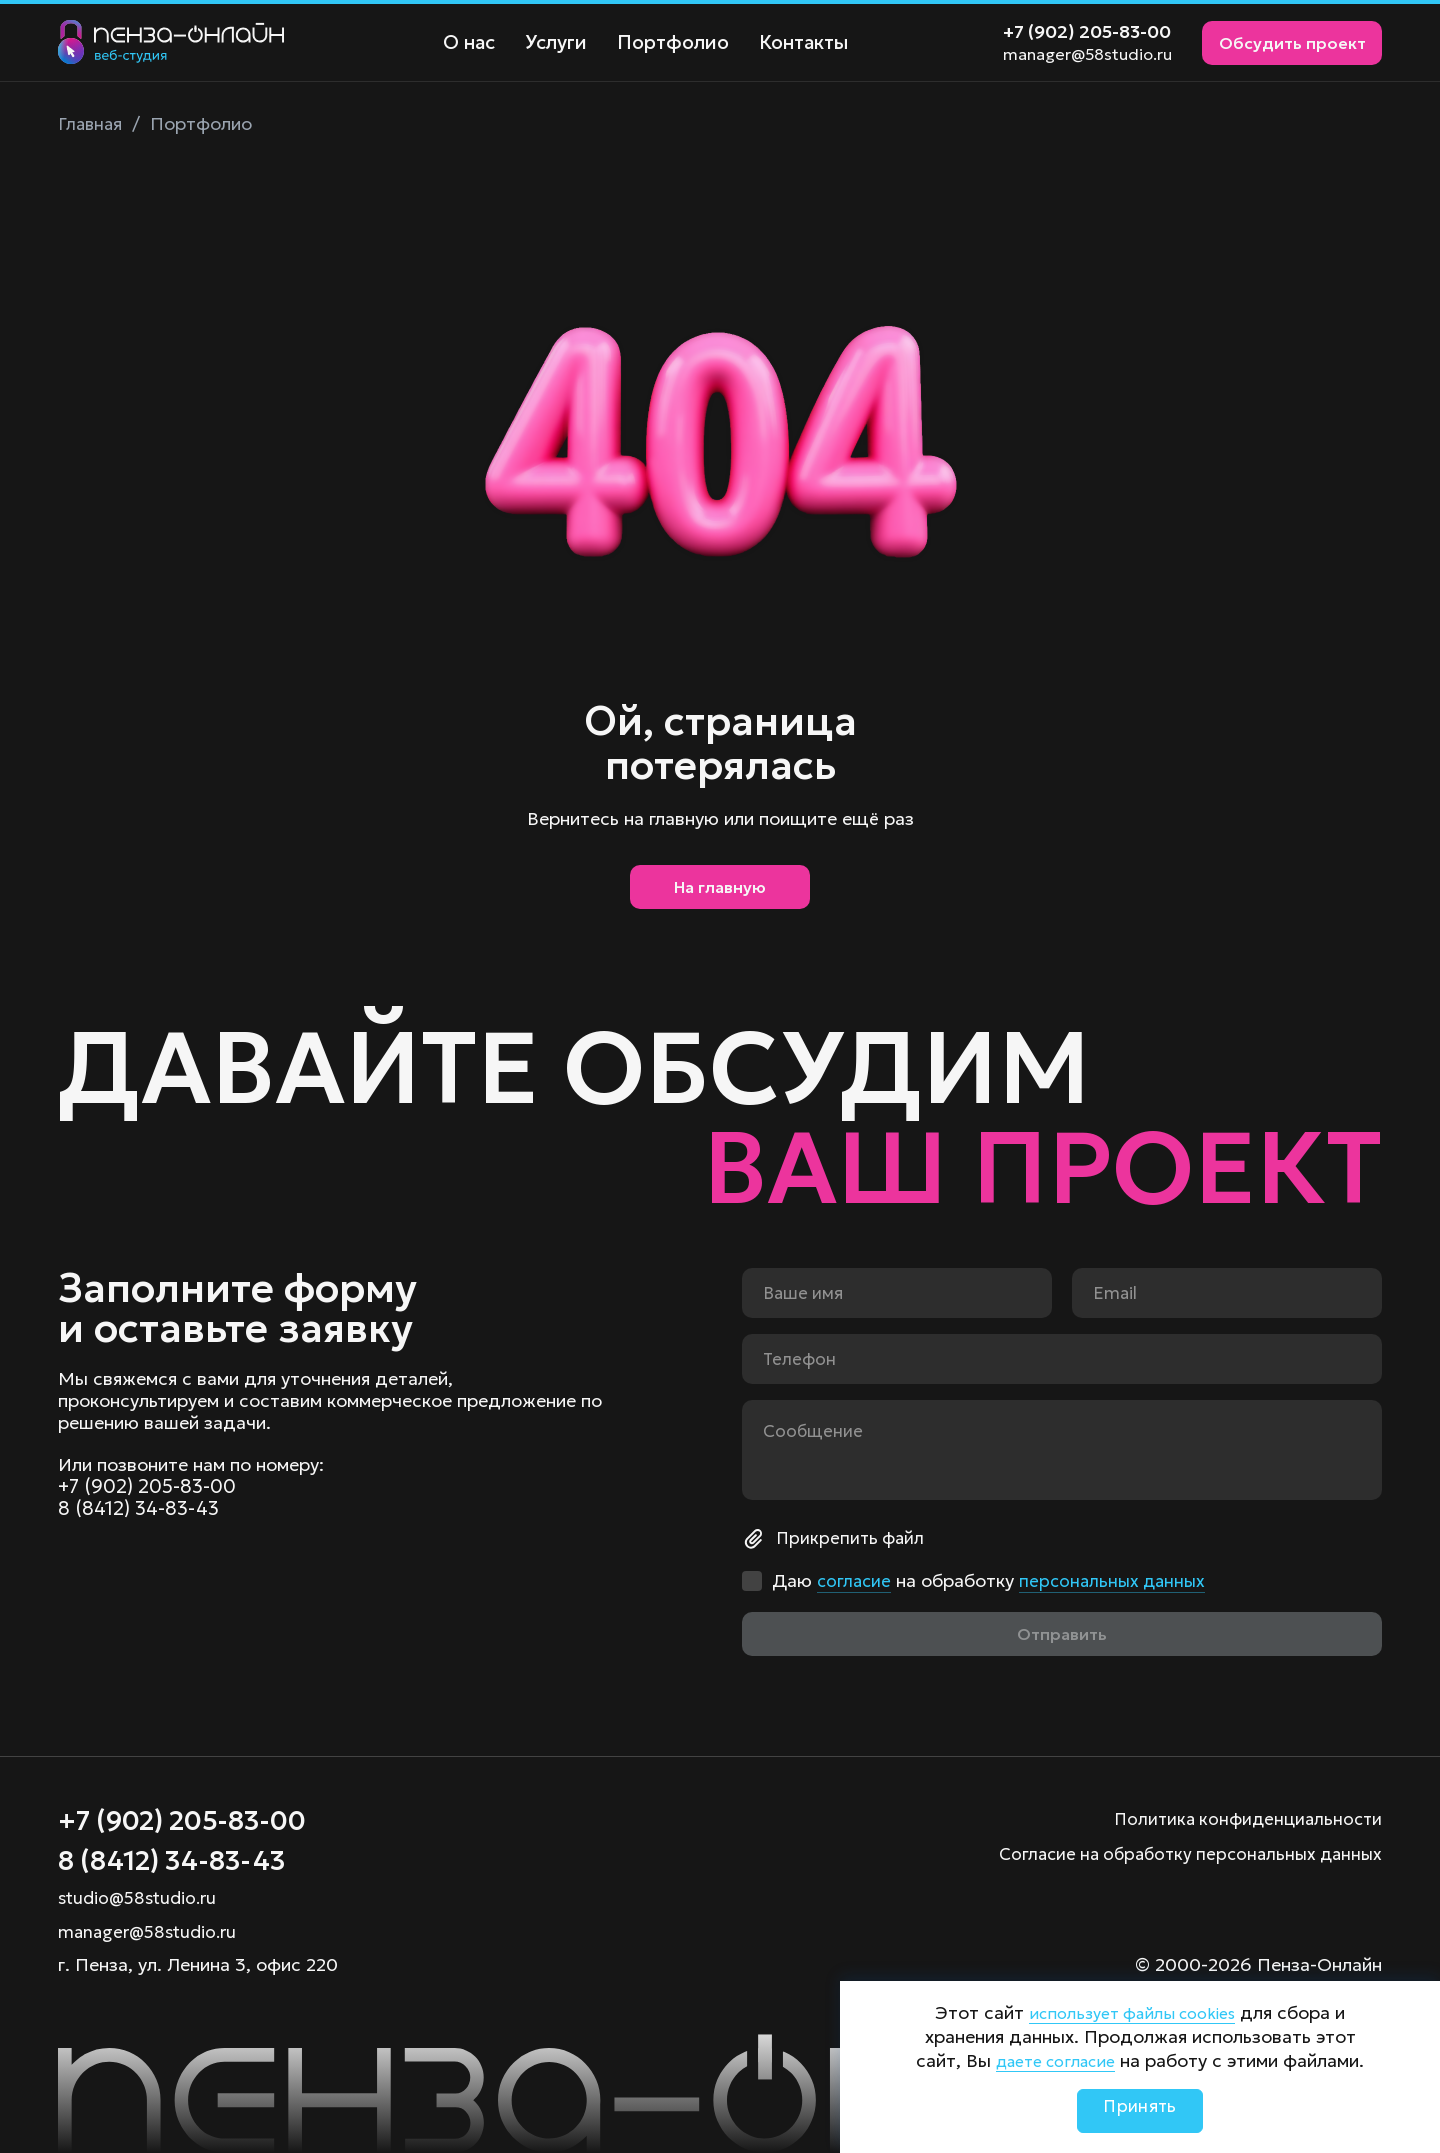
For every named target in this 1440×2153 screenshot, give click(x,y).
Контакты (792, 42)
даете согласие (1055, 2060)
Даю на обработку (993, 1576)
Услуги (552, 42)
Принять (1140, 2110)
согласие (855, 1575)
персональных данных (1118, 1575)
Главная (92, 123)
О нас (467, 42)
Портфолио (665, 42)
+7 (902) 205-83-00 (1087, 31)
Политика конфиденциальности (1243, 1812)
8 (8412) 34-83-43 (140, 1506)
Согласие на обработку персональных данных (1181, 1847)
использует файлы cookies (1132, 2012)
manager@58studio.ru (1087, 54)
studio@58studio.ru (141, 1897)
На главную (720, 892)
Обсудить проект (1292, 43)
